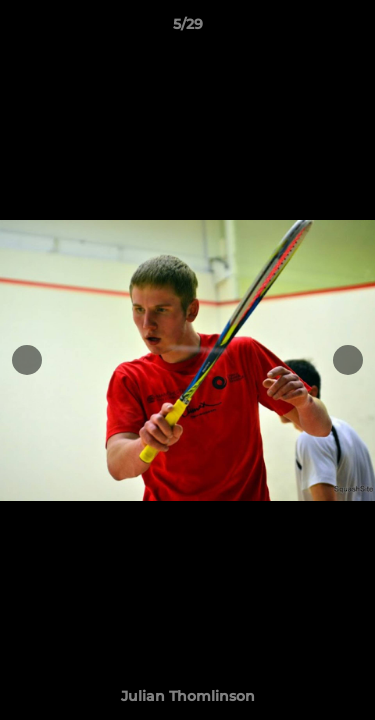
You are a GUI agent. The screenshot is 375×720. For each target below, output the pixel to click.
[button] (351, 29)
